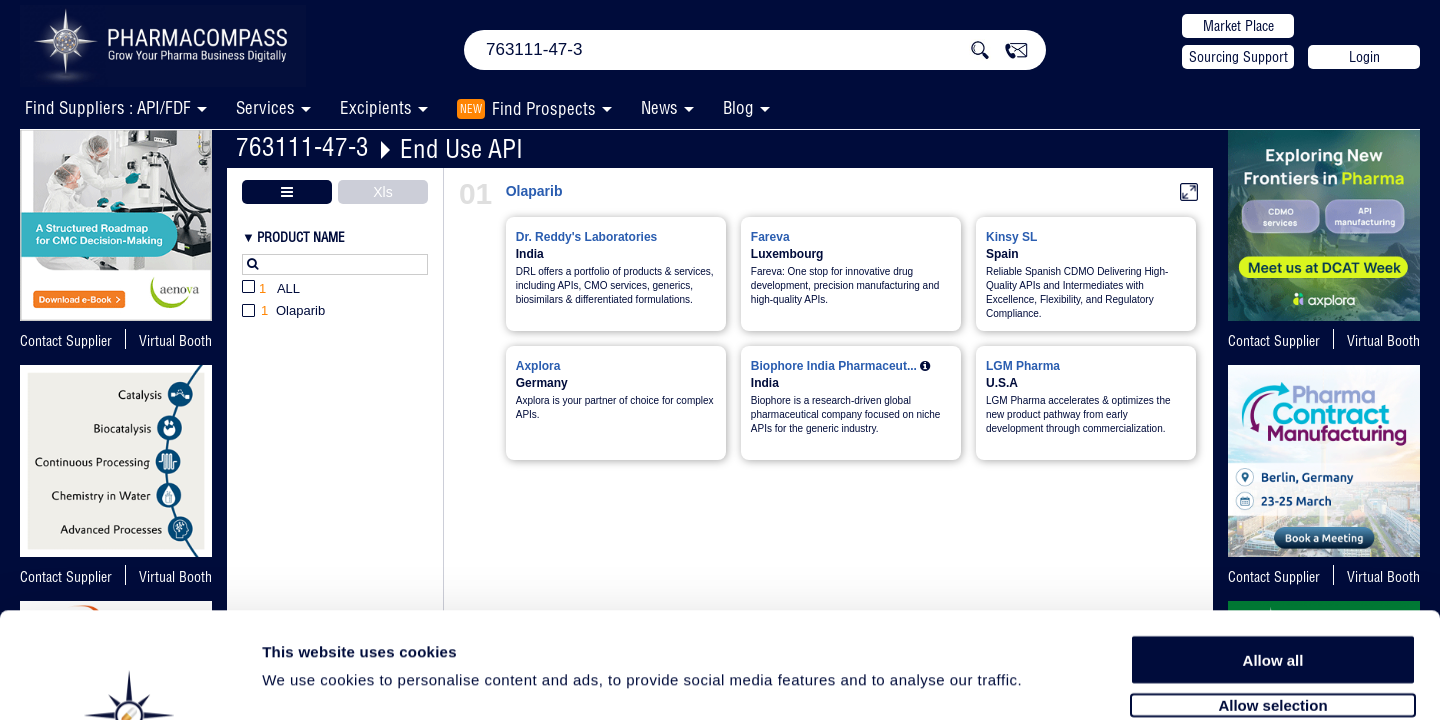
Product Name (301, 237)
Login (1364, 57)
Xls (382, 192)
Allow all (1273, 552)
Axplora (538, 366)
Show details (1049, 681)
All (271, 289)
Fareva (770, 237)
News (659, 107)
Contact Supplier (66, 341)
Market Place (1238, 26)
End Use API (461, 148)
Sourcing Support (1238, 57)
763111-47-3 (302, 146)
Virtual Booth (175, 341)
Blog (738, 107)
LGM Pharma (1023, 366)
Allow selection (1272, 597)
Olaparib (534, 191)
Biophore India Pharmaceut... (834, 366)
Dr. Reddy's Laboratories (587, 237)
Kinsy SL (1011, 237)
